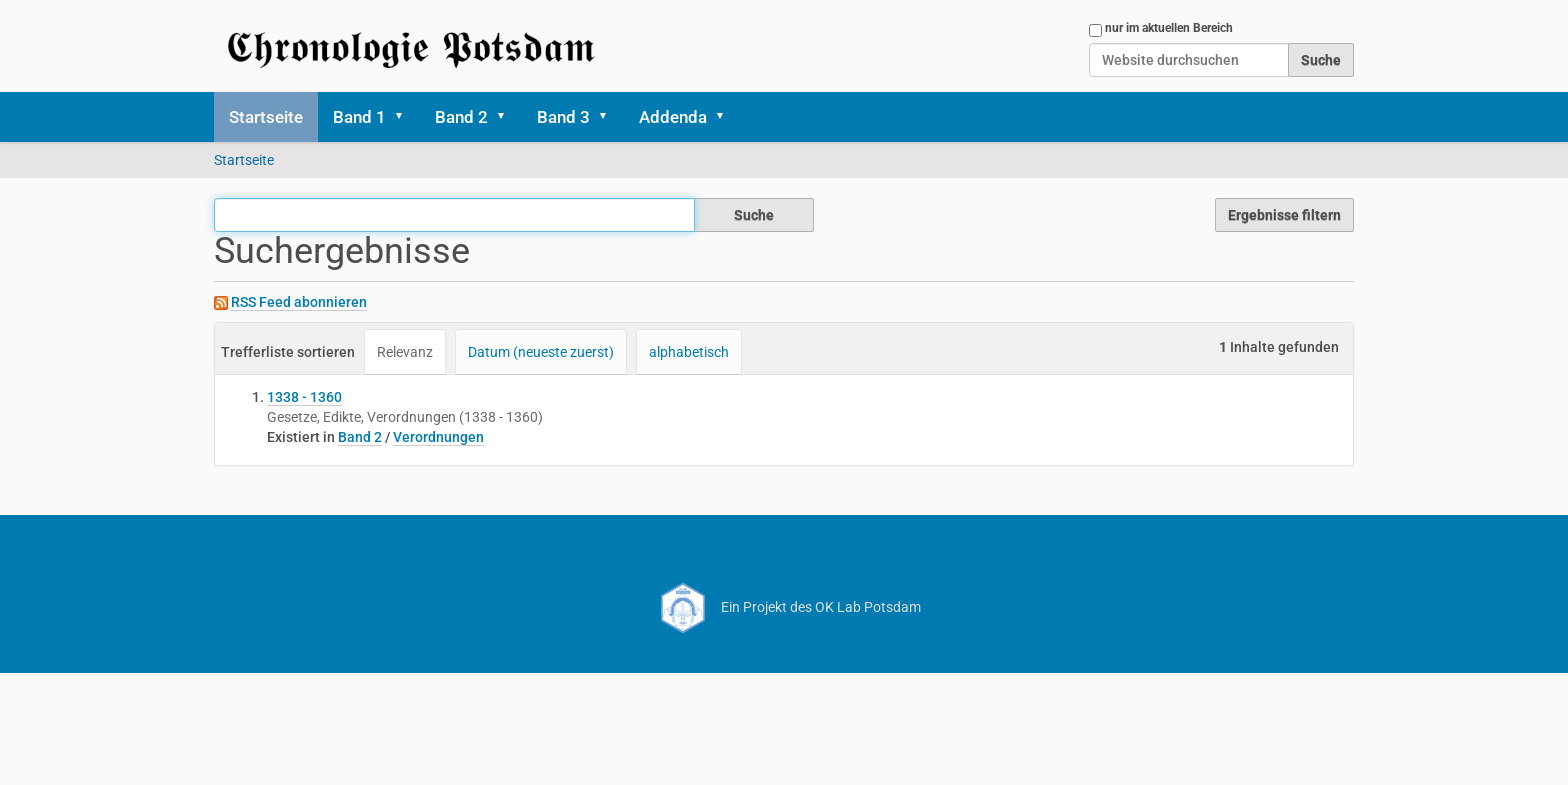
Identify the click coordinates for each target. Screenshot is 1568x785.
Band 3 (563, 117)
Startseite (266, 117)
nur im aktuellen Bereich (1169, 28)
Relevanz (405, 352)
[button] (406, 117)
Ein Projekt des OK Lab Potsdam (784, 607)
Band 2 (461, 117)
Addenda (673, 117)
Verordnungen (438, 437)
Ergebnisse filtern (1284, 215)
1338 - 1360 (304, 397)
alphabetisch (689, 352)
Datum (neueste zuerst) (541, 352)
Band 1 (359, 117)
